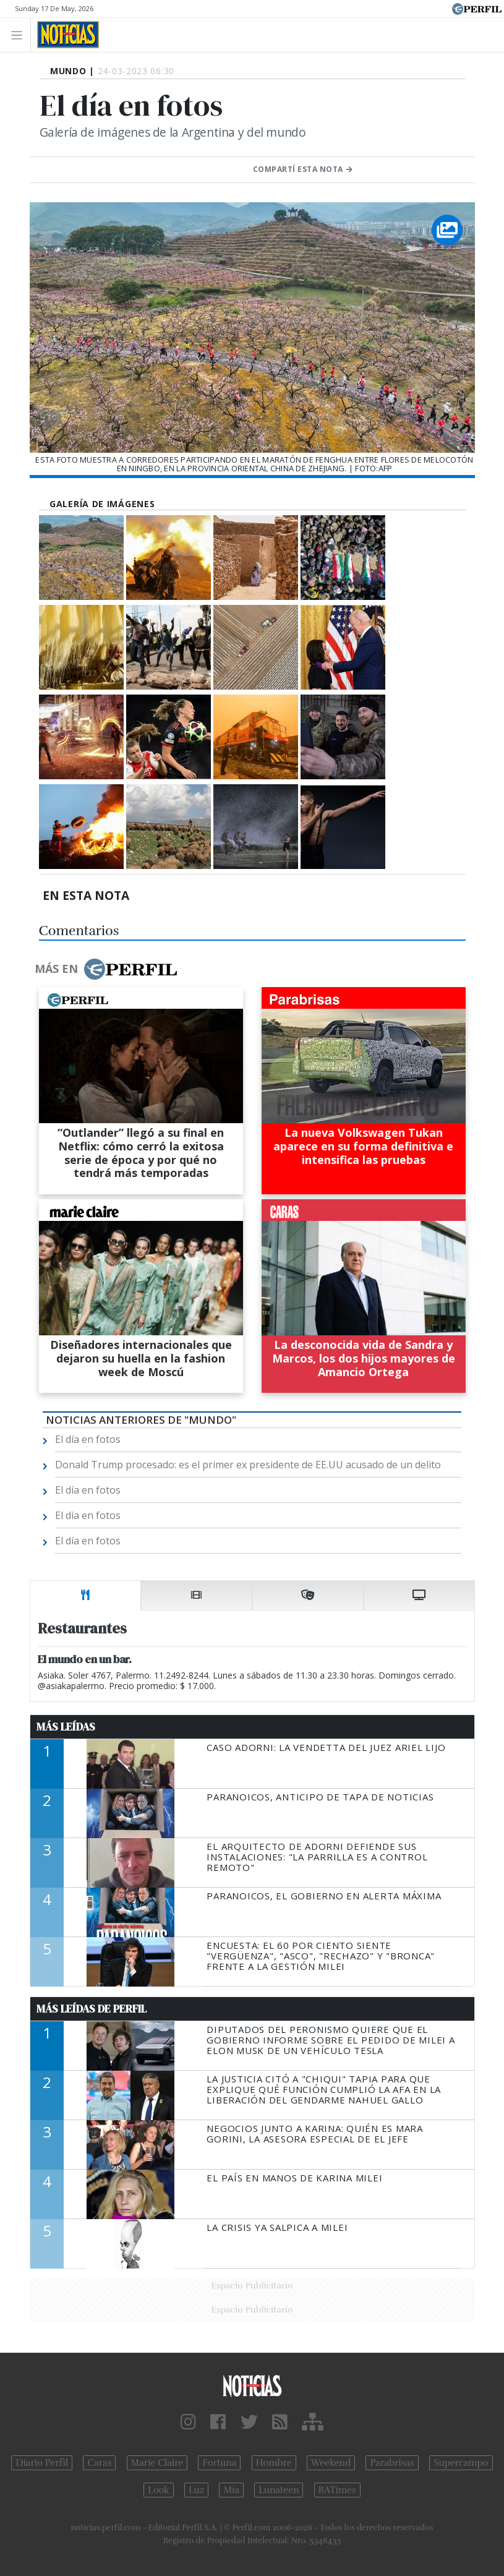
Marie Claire (157, 2462)
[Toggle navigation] (20, 34)
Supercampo (461, 2462)
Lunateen (278, 2490)
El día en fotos (88, 1439)
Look (158, 2490)
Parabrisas (392, 2462)
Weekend (331, 2462)
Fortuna (219, 2462)
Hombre (274, 2462)
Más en (106, 969)
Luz (196, 2490)
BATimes (337, 2490)
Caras (99, 2462)
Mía (231, 2490)
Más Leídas (65, 1726)
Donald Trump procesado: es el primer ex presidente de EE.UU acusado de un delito (248, 1464)
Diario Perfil (41, 2462)
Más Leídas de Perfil (91, 2008)
